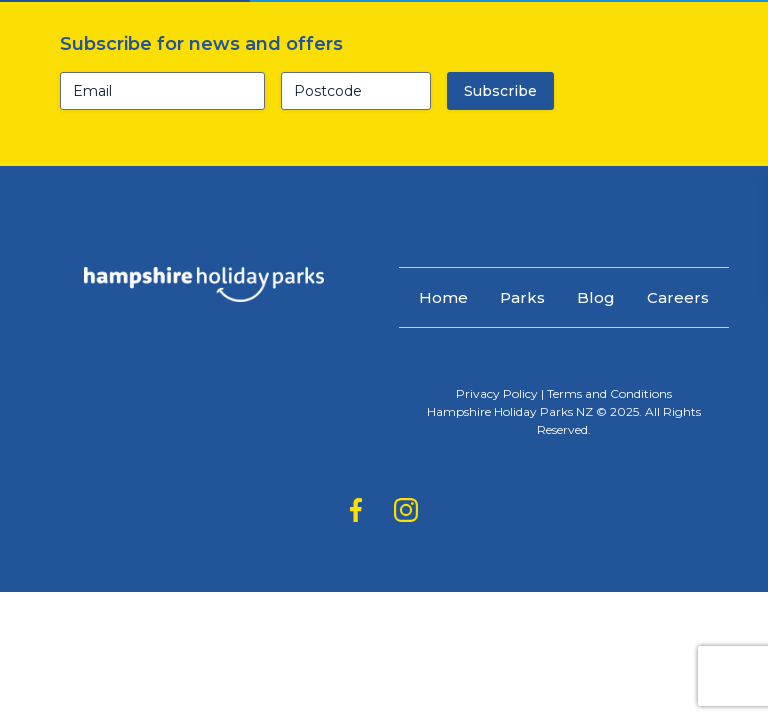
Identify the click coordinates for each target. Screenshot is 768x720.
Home (443, 297)
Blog (596, 297)
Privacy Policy (497, 393)
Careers (678, 297)
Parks (522, 297)
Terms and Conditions (609, 393)
